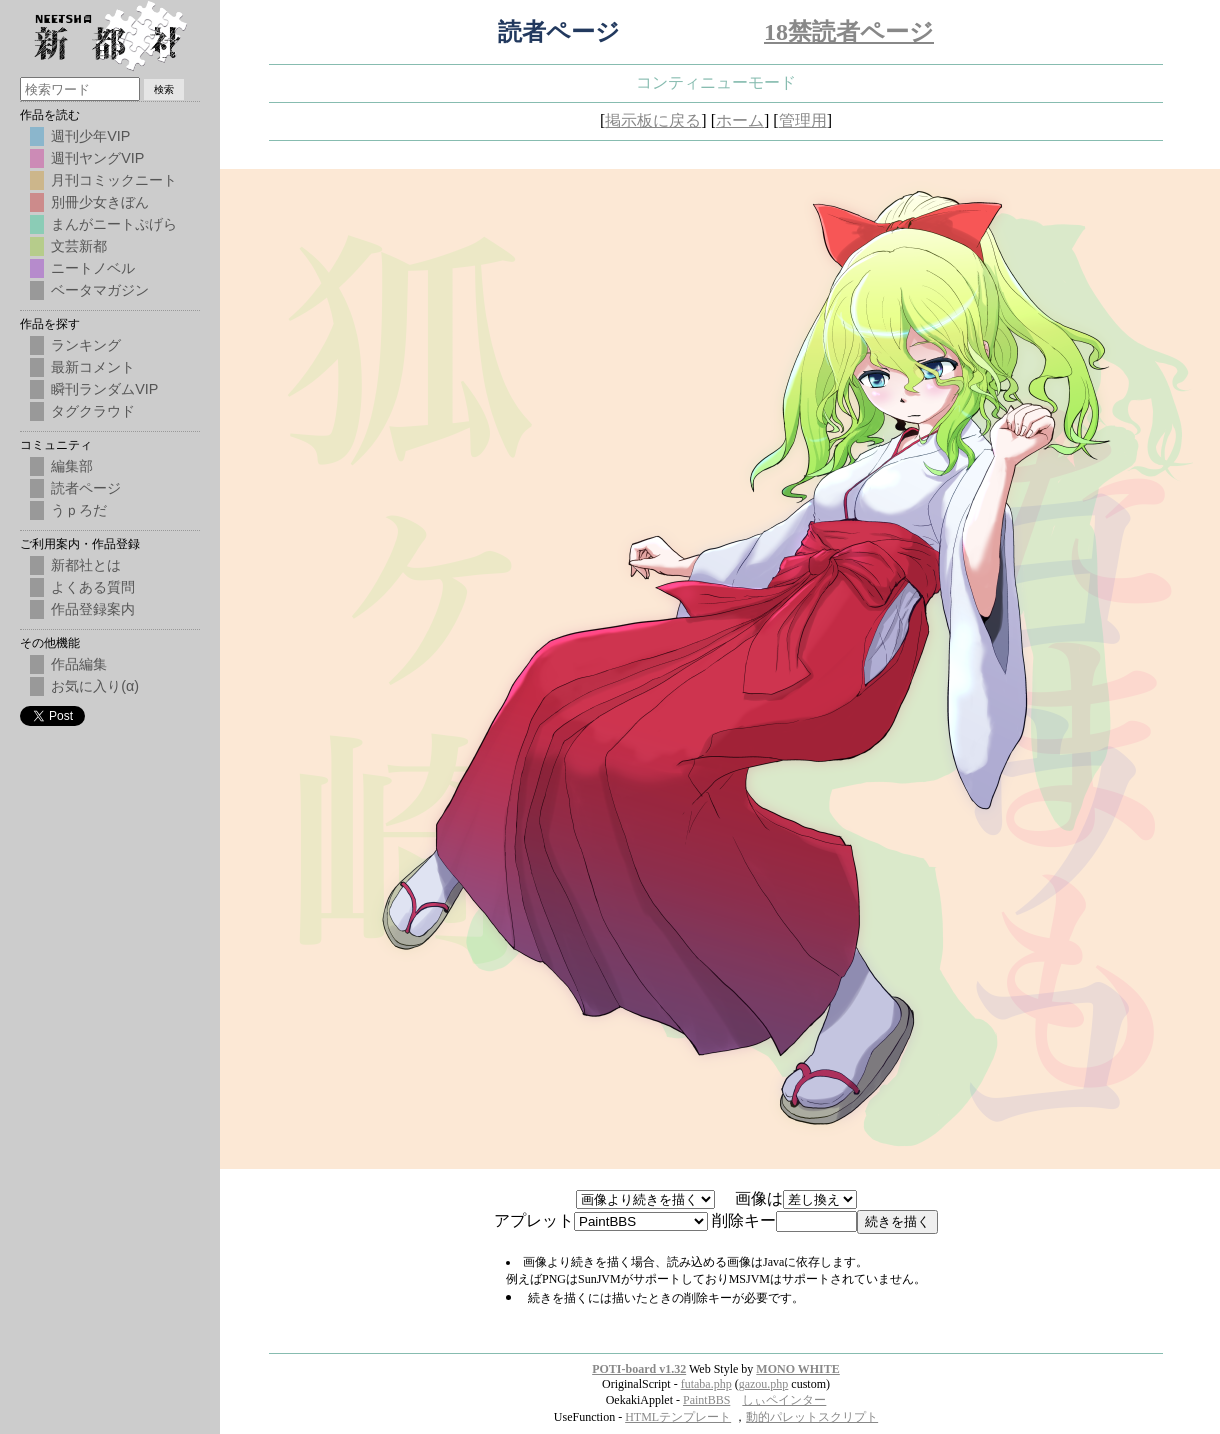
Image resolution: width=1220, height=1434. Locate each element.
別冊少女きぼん (100, 202)
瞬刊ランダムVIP (104, 389)
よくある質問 (93, 587)
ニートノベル (93, 268)
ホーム (740, 120)
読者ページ (86, 488)
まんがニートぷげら (114, 224)
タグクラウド (93, 411)
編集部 (72, 466)
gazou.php (764, 1384)
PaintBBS (706, 1400)
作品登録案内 (93, 609)
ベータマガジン (100, 290)
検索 (164, 89)
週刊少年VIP (90, 136)
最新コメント (93, 367)
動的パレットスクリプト (812, 1417)
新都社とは (86, 565)
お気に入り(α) (95, 686)
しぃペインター (784, 1400)
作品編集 (79, 664)
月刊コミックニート (114, 180)
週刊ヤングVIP (97, 158)
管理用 (803, 120)
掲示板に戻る (653, 120)
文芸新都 (79, 246)
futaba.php (706, 1384)
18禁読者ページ (849, 32)
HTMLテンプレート (678, 1417)
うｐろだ (79, 510)
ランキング (86, 345)
